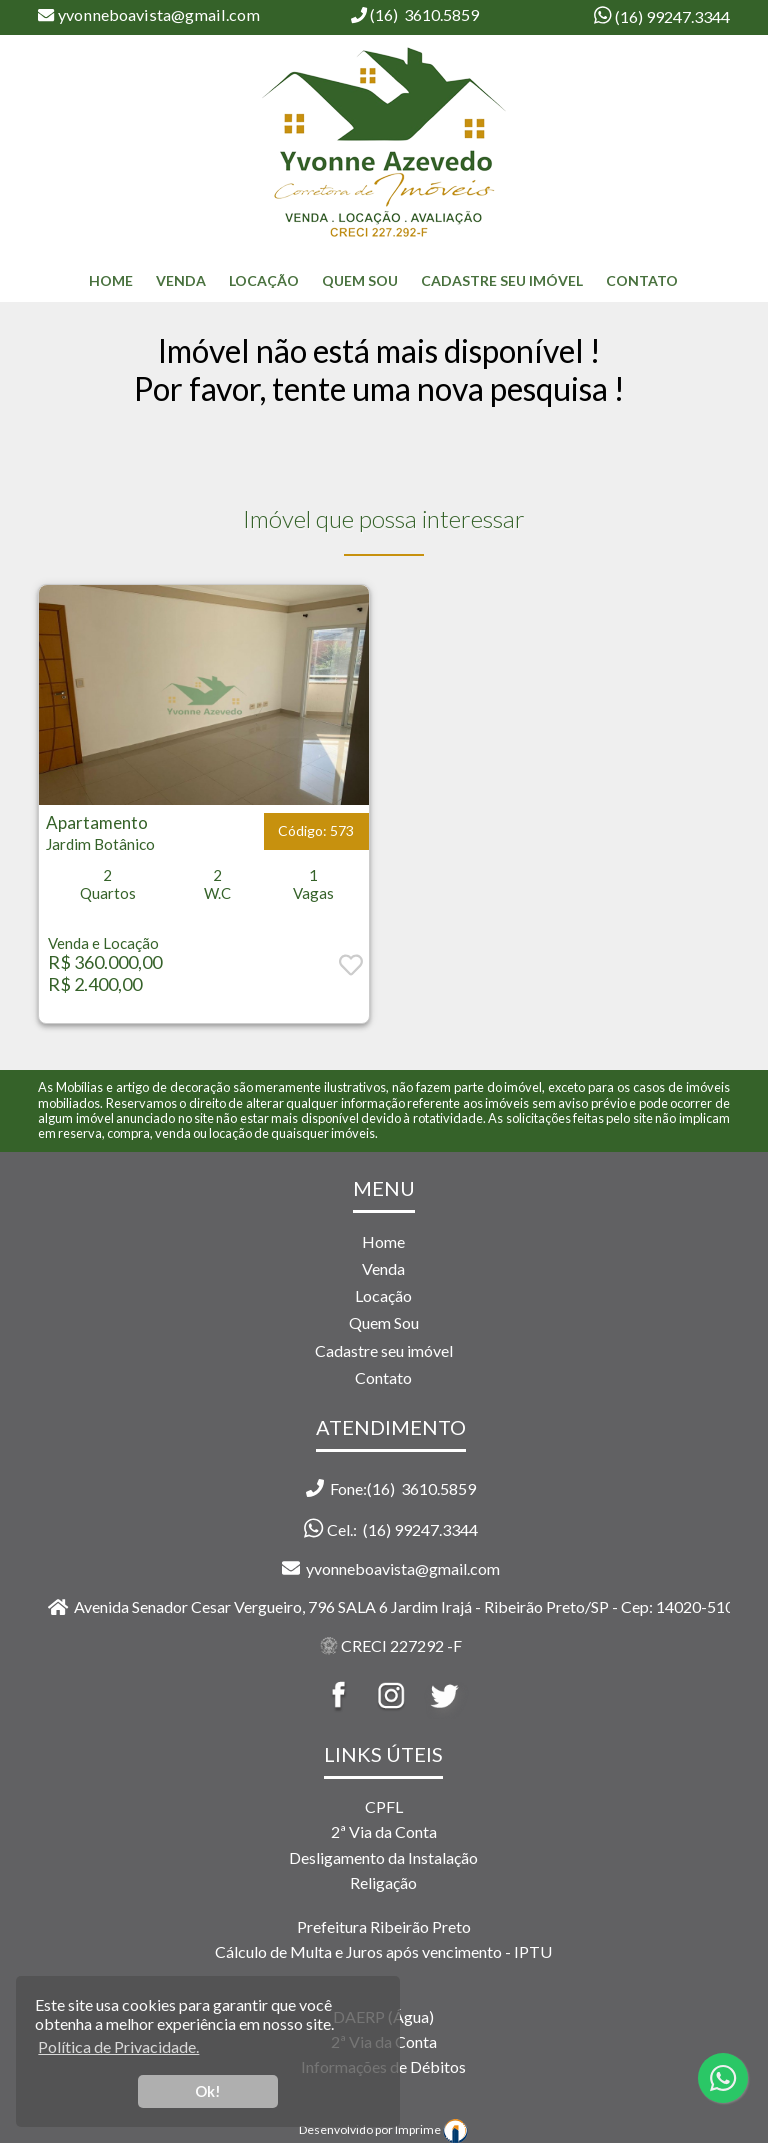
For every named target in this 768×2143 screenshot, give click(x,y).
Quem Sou (360, 280)
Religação (383, 1882)
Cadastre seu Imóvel (502, 280)
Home (383, 1241)
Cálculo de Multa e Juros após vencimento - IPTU (383, 1951)
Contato (642, 280)
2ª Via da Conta (384, 1831)
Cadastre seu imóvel (384, 1350)
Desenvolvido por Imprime (383, 2129)
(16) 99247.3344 (671, 16)
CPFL (384, 1806)
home (111, 280)
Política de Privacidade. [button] (118, 2046)
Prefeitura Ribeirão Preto (384, 1926)
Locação (264, 280)
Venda (181, 280)
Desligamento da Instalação (383, 1857)
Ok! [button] (208, 2091)
